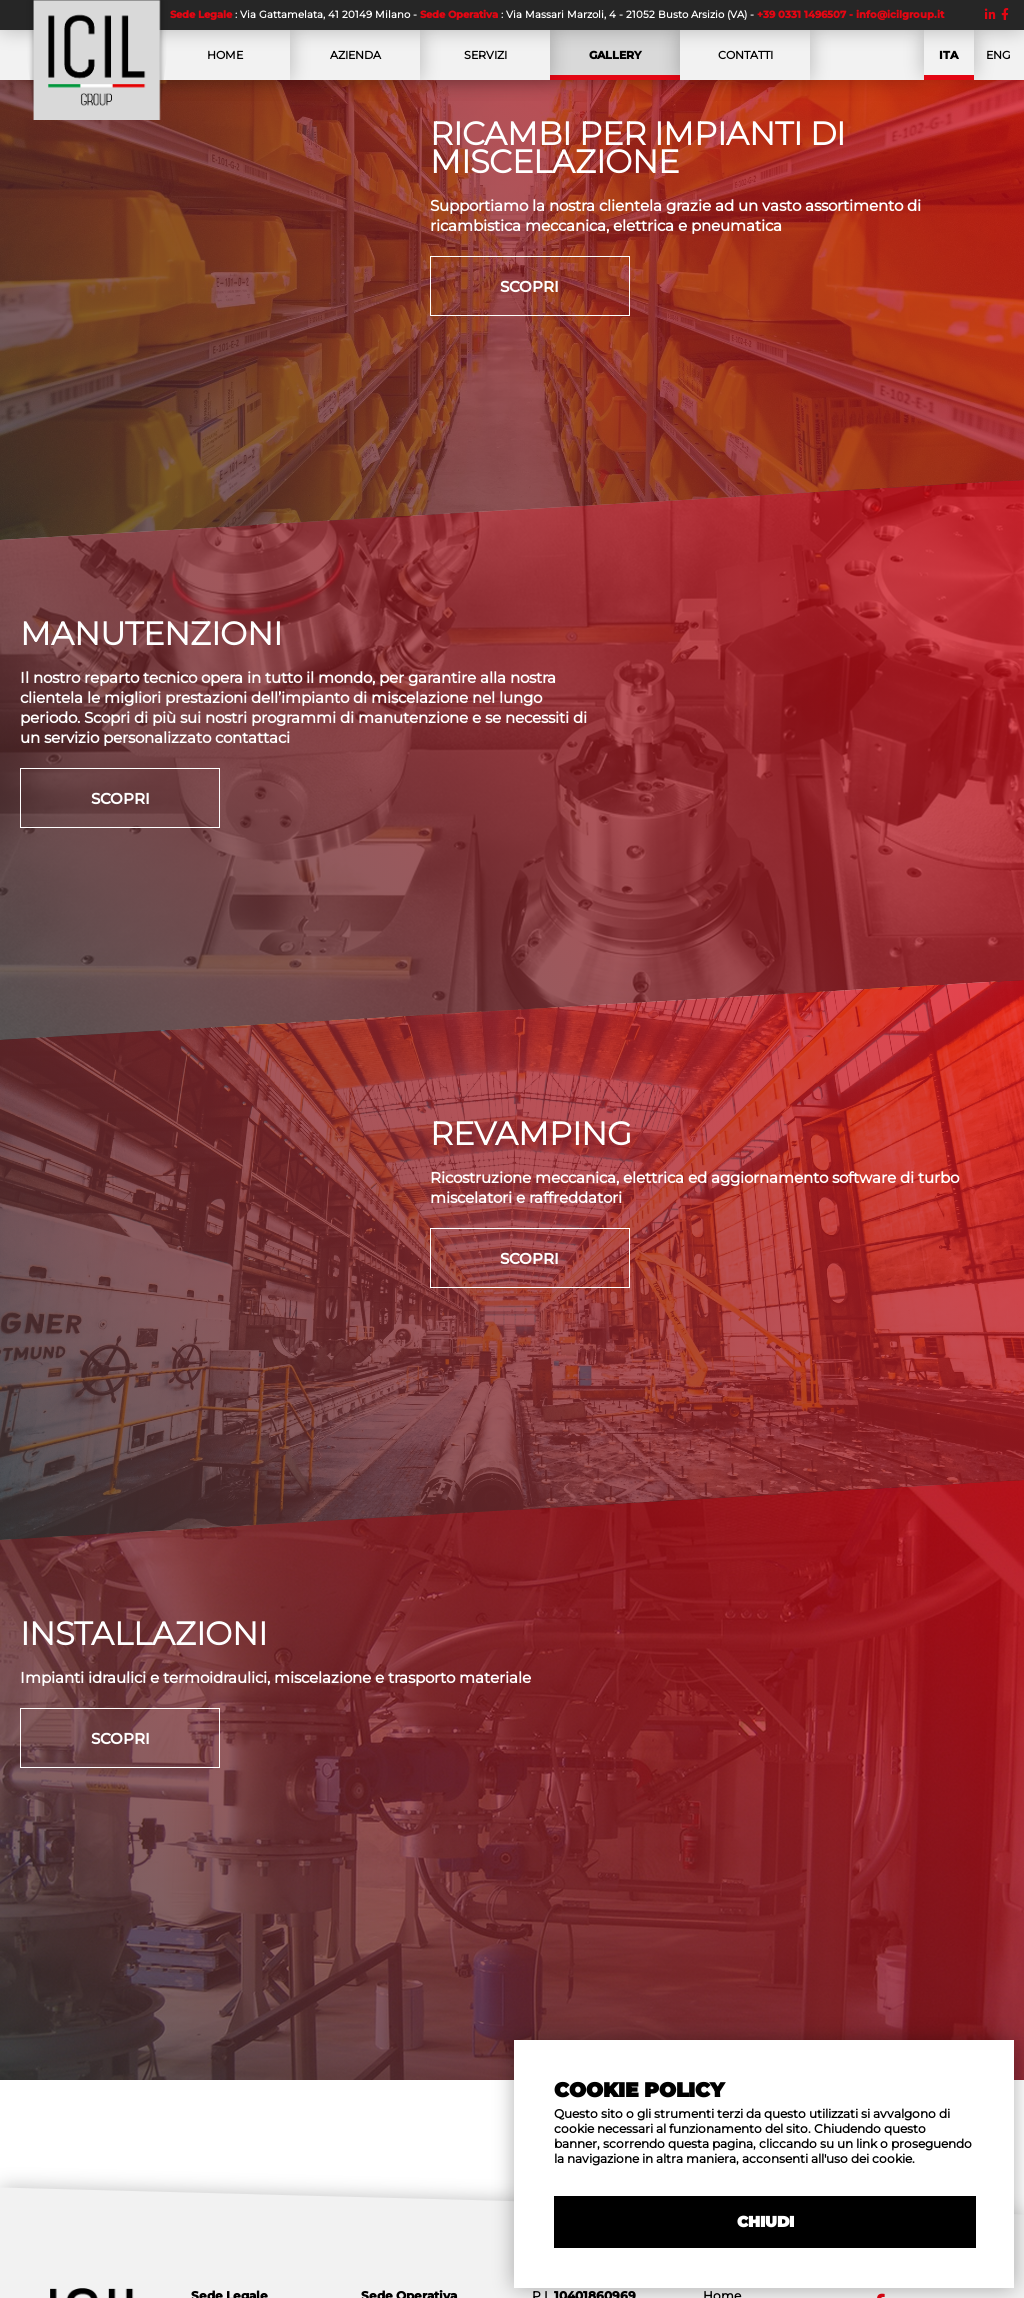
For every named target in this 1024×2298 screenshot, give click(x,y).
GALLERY (615, 62)
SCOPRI (529, 286)
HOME (225, 64)
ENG (999, 64)
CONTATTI (745, 64)
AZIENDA (355, 64)
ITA (949, 62)
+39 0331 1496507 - (806, 14)
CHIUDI (765, 2221)
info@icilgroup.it (900, 14)
